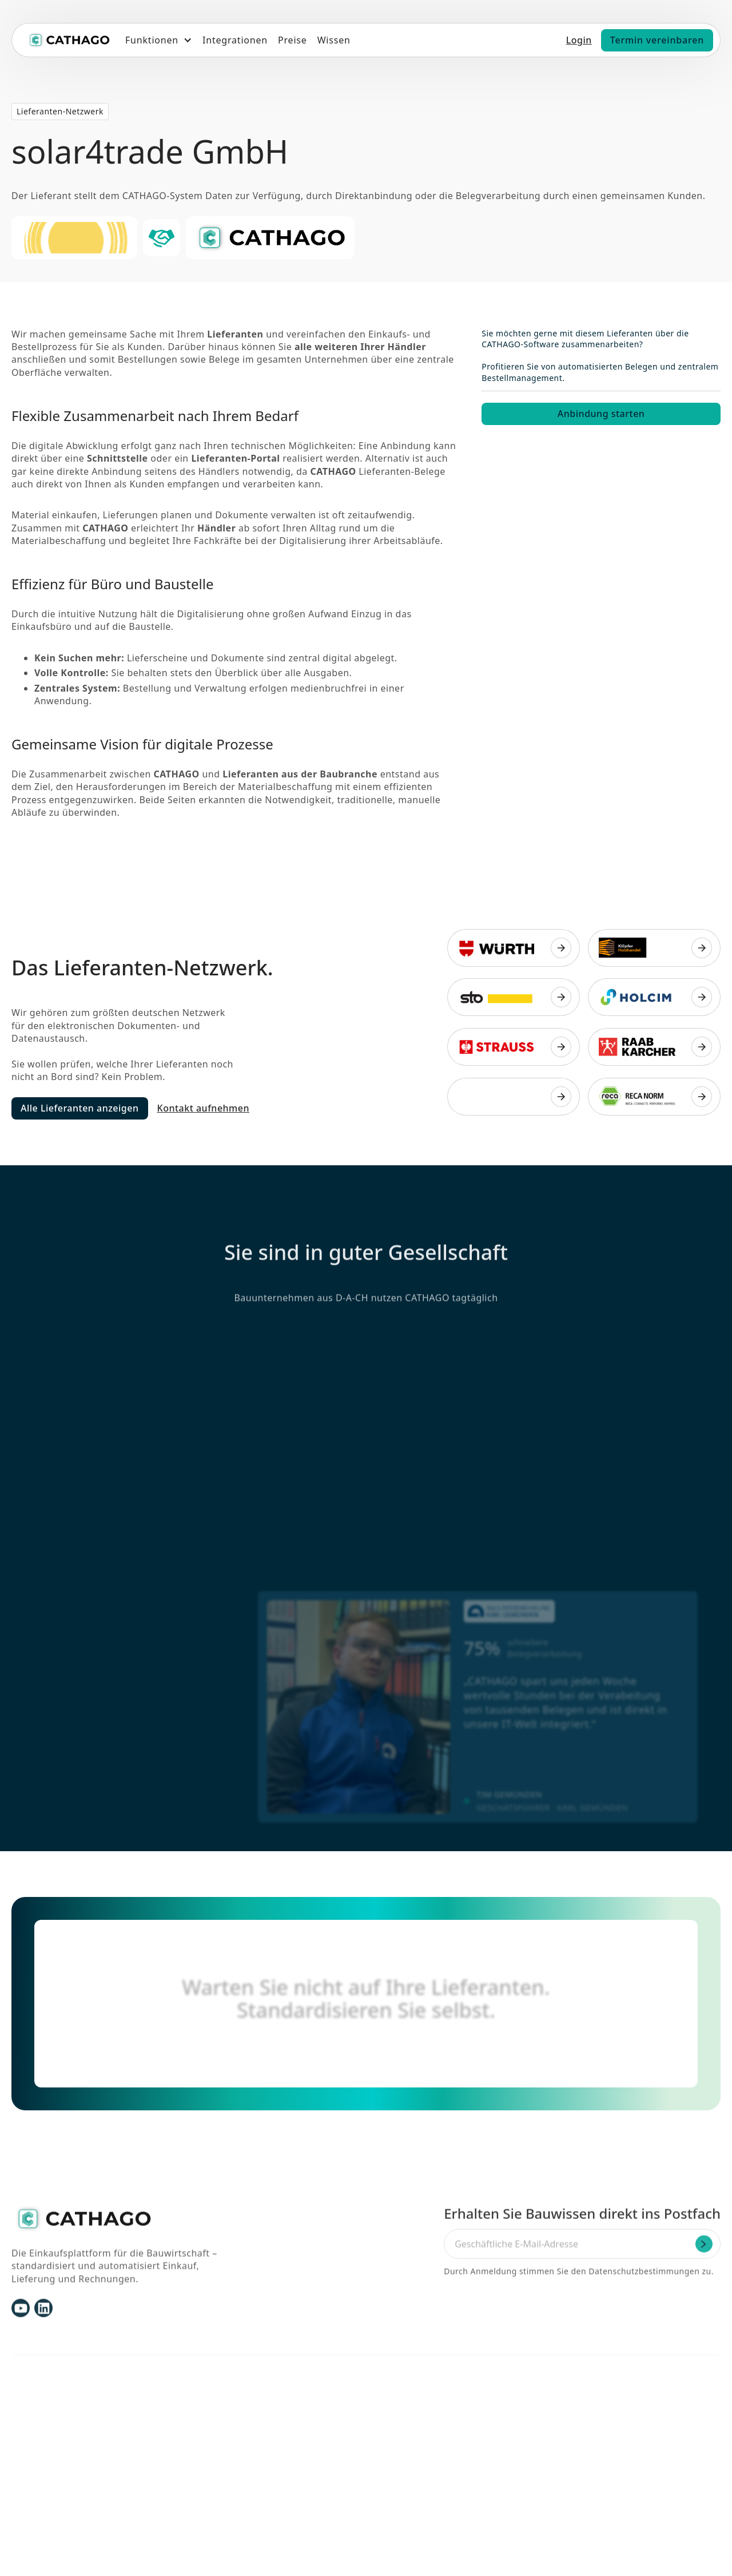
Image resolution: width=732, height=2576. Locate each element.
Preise (292, 40)
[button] (158, 40)
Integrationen (235, 40)
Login (579, 40)
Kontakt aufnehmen (203, 1108)
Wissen (334, 40)
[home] (69, 40)
